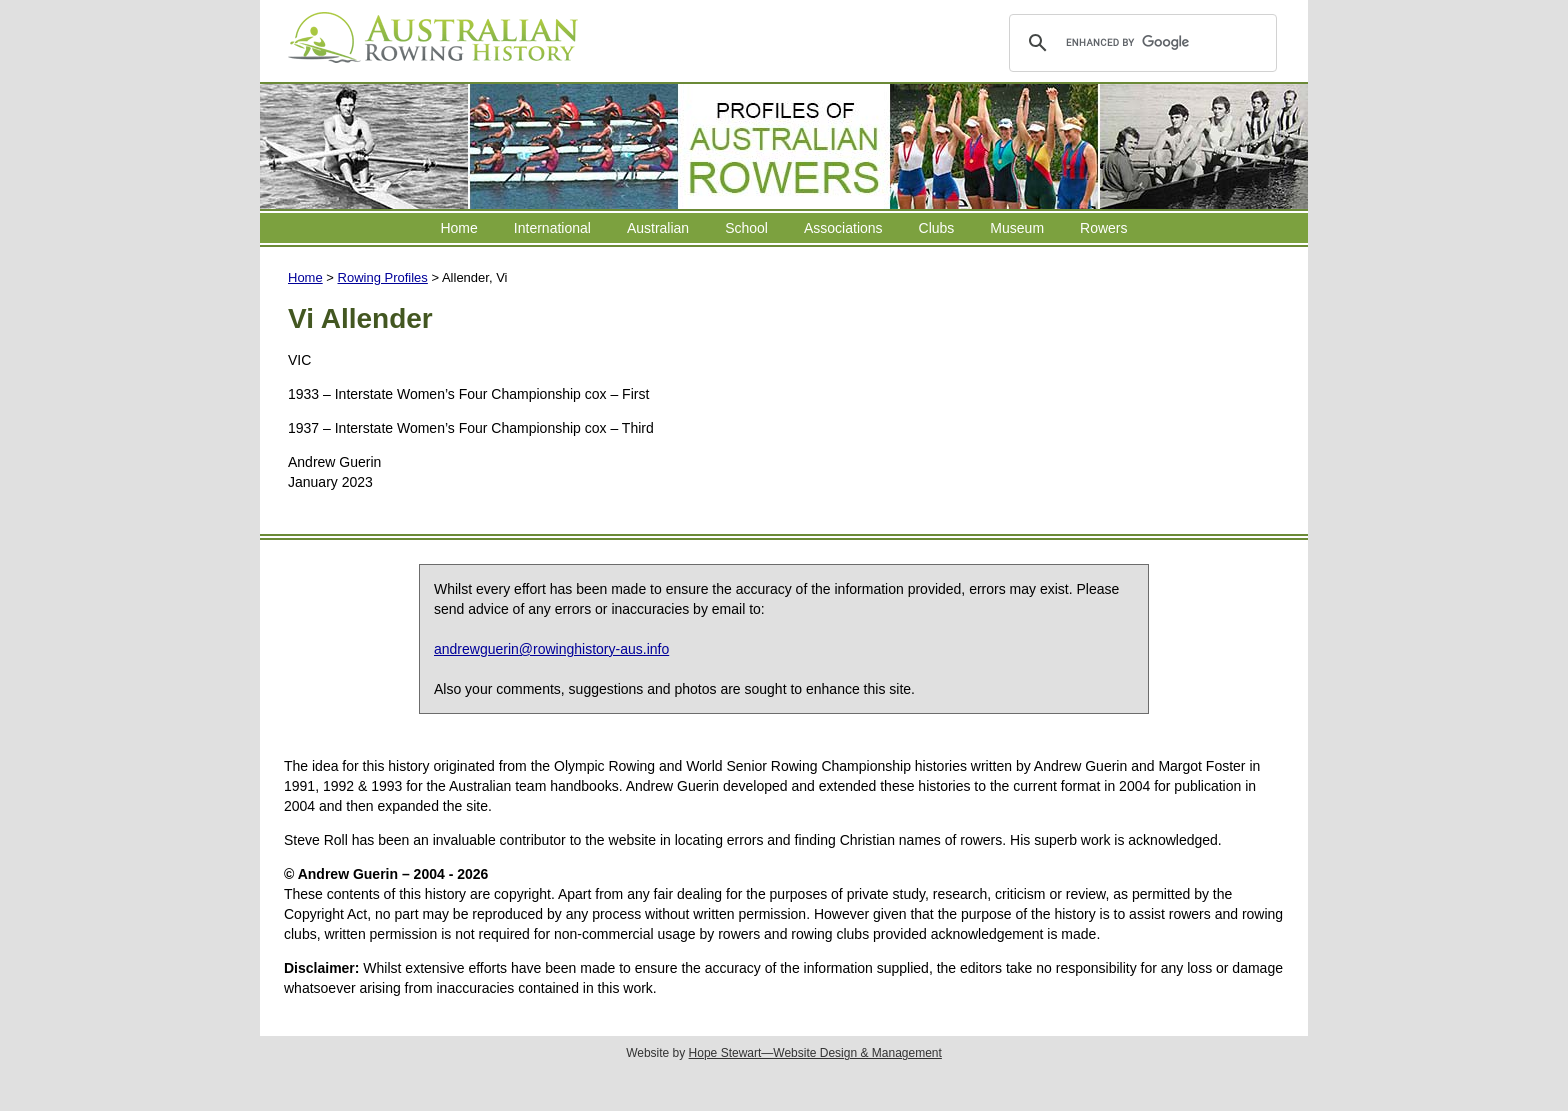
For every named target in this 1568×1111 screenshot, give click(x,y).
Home (458, 228)
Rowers (1103, 228)
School (746, 228)
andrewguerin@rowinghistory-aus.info (551, 649)
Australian (658, 228)
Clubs (937, 228)
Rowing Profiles (383, 277)
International (552, 228)
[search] (1139, 43)
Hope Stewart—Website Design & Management (815, 1053)
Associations (843, 228)
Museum (1017, 228)
